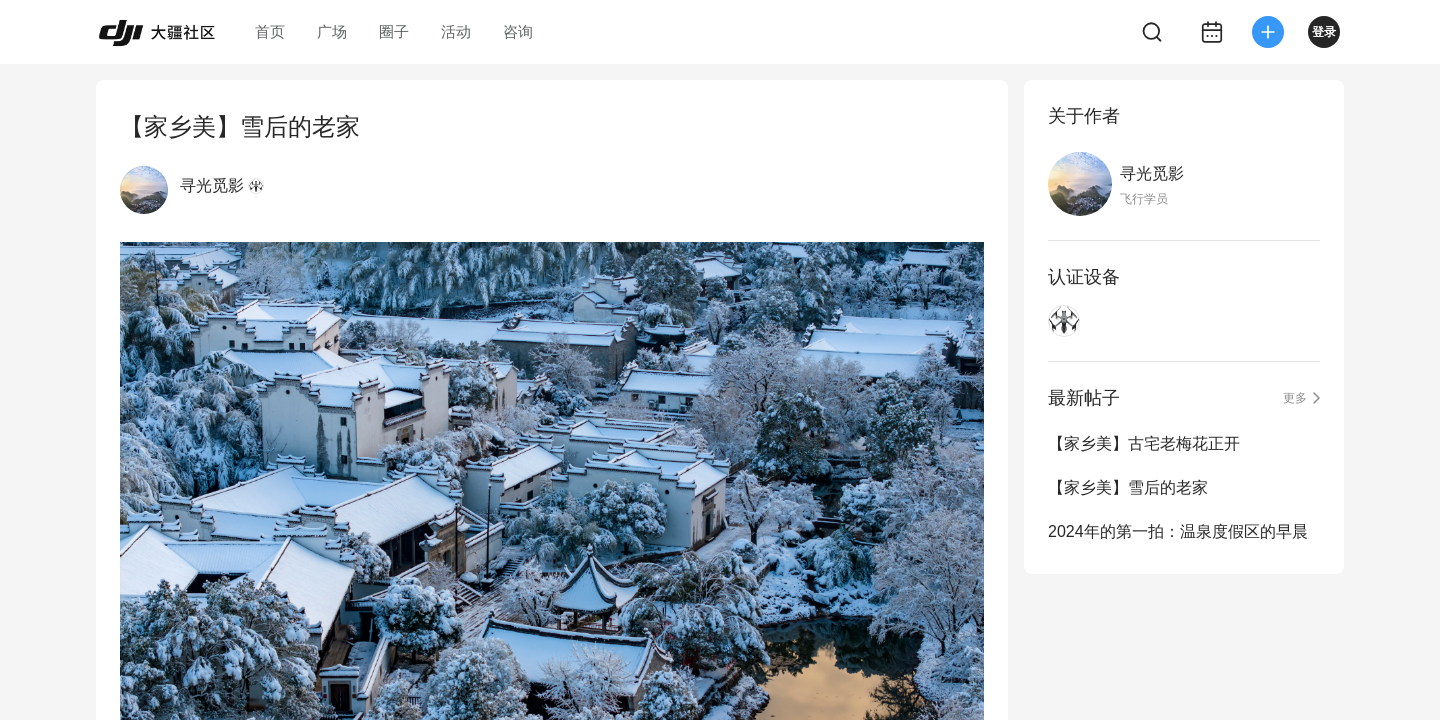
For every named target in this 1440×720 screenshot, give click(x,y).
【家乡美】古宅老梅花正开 (1144, 443)
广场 (332, 31)
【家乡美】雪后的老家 (1128, 487)
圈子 (394, 31)
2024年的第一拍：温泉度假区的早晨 (1178, 531)
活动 (456, 31)
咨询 (518, 31)
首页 (270, 31)
